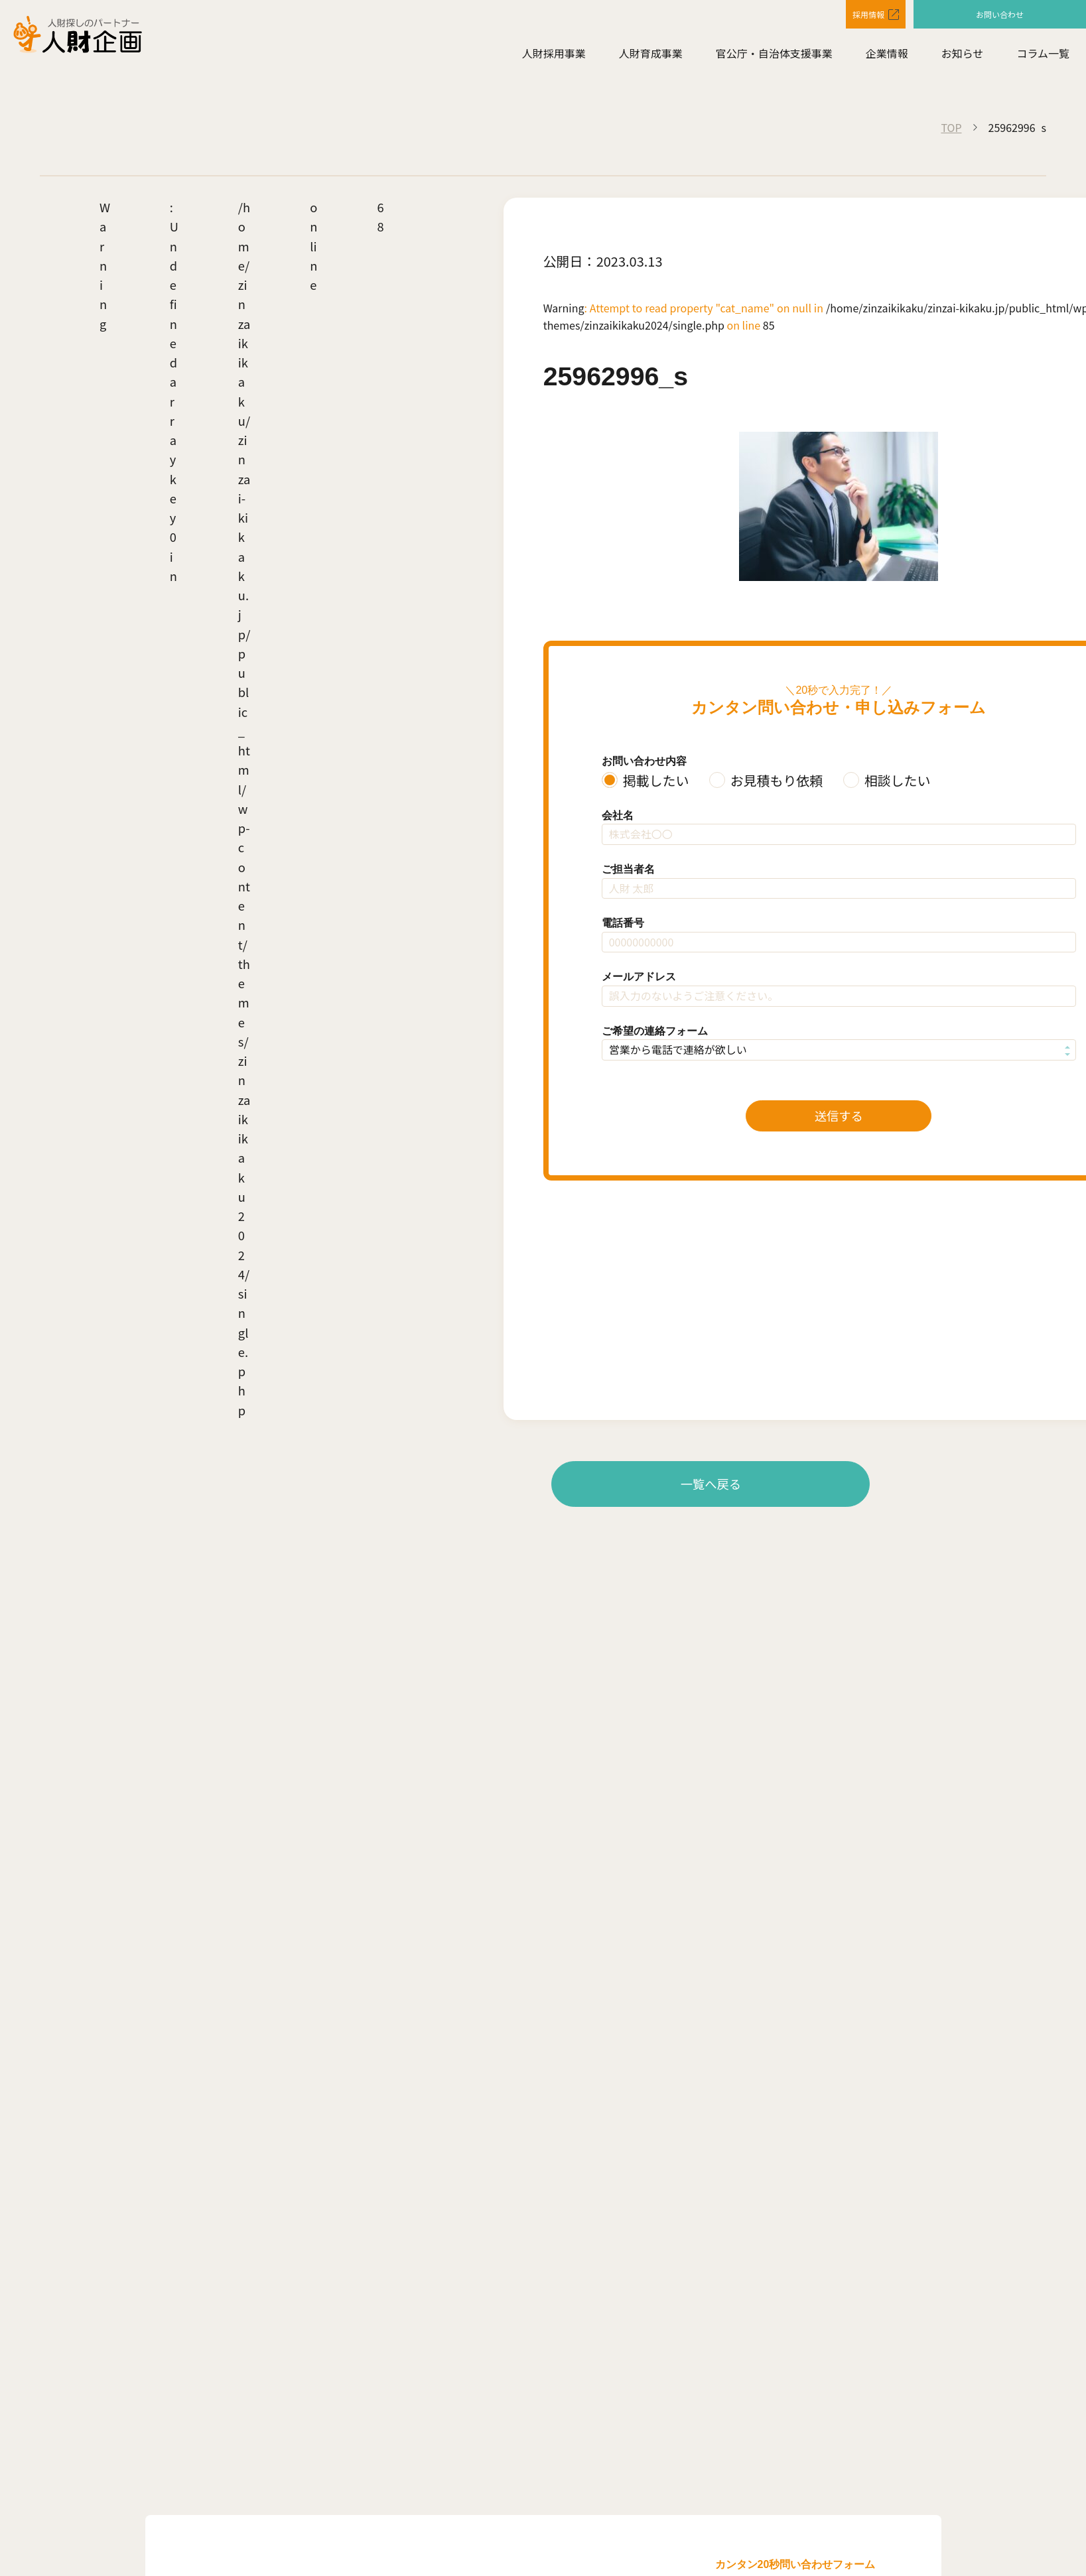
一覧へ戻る (711, 1483)
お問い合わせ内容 (644, 761)
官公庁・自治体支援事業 (774, 58)
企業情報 (887, 58)
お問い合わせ (1000, 15)
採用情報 (852, 16)
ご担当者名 (628, 869)
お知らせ (962, 58)
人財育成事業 (651, 58)
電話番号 (623, 923)
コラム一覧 (1042, 58)
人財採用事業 (554, 58)
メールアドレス (639, 976)
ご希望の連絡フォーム (655, 1031)
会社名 (618, 815)
